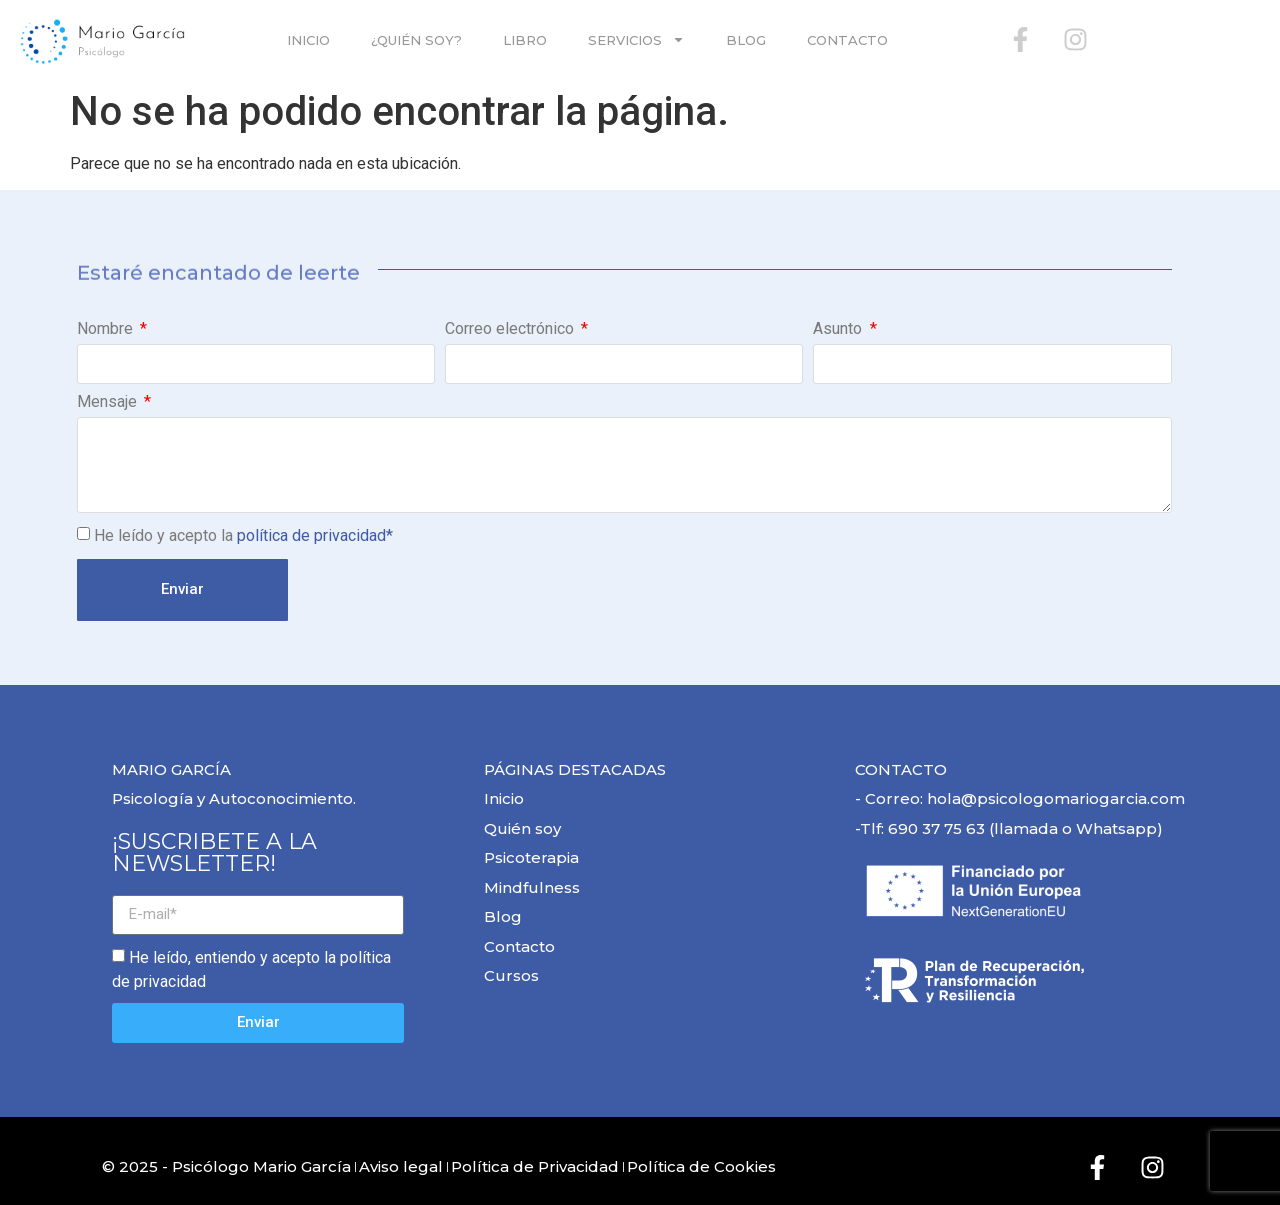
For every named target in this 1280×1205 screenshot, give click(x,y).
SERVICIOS (636, 39)
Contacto (847, 40)
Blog (746, 40)
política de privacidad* (315, 535)
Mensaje (109, 402)
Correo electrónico (511, 329)
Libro (525, 40)
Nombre (107, 329)
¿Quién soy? (416, 40)
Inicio (308, 40)
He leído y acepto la (243, 535)
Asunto (839, 329)
